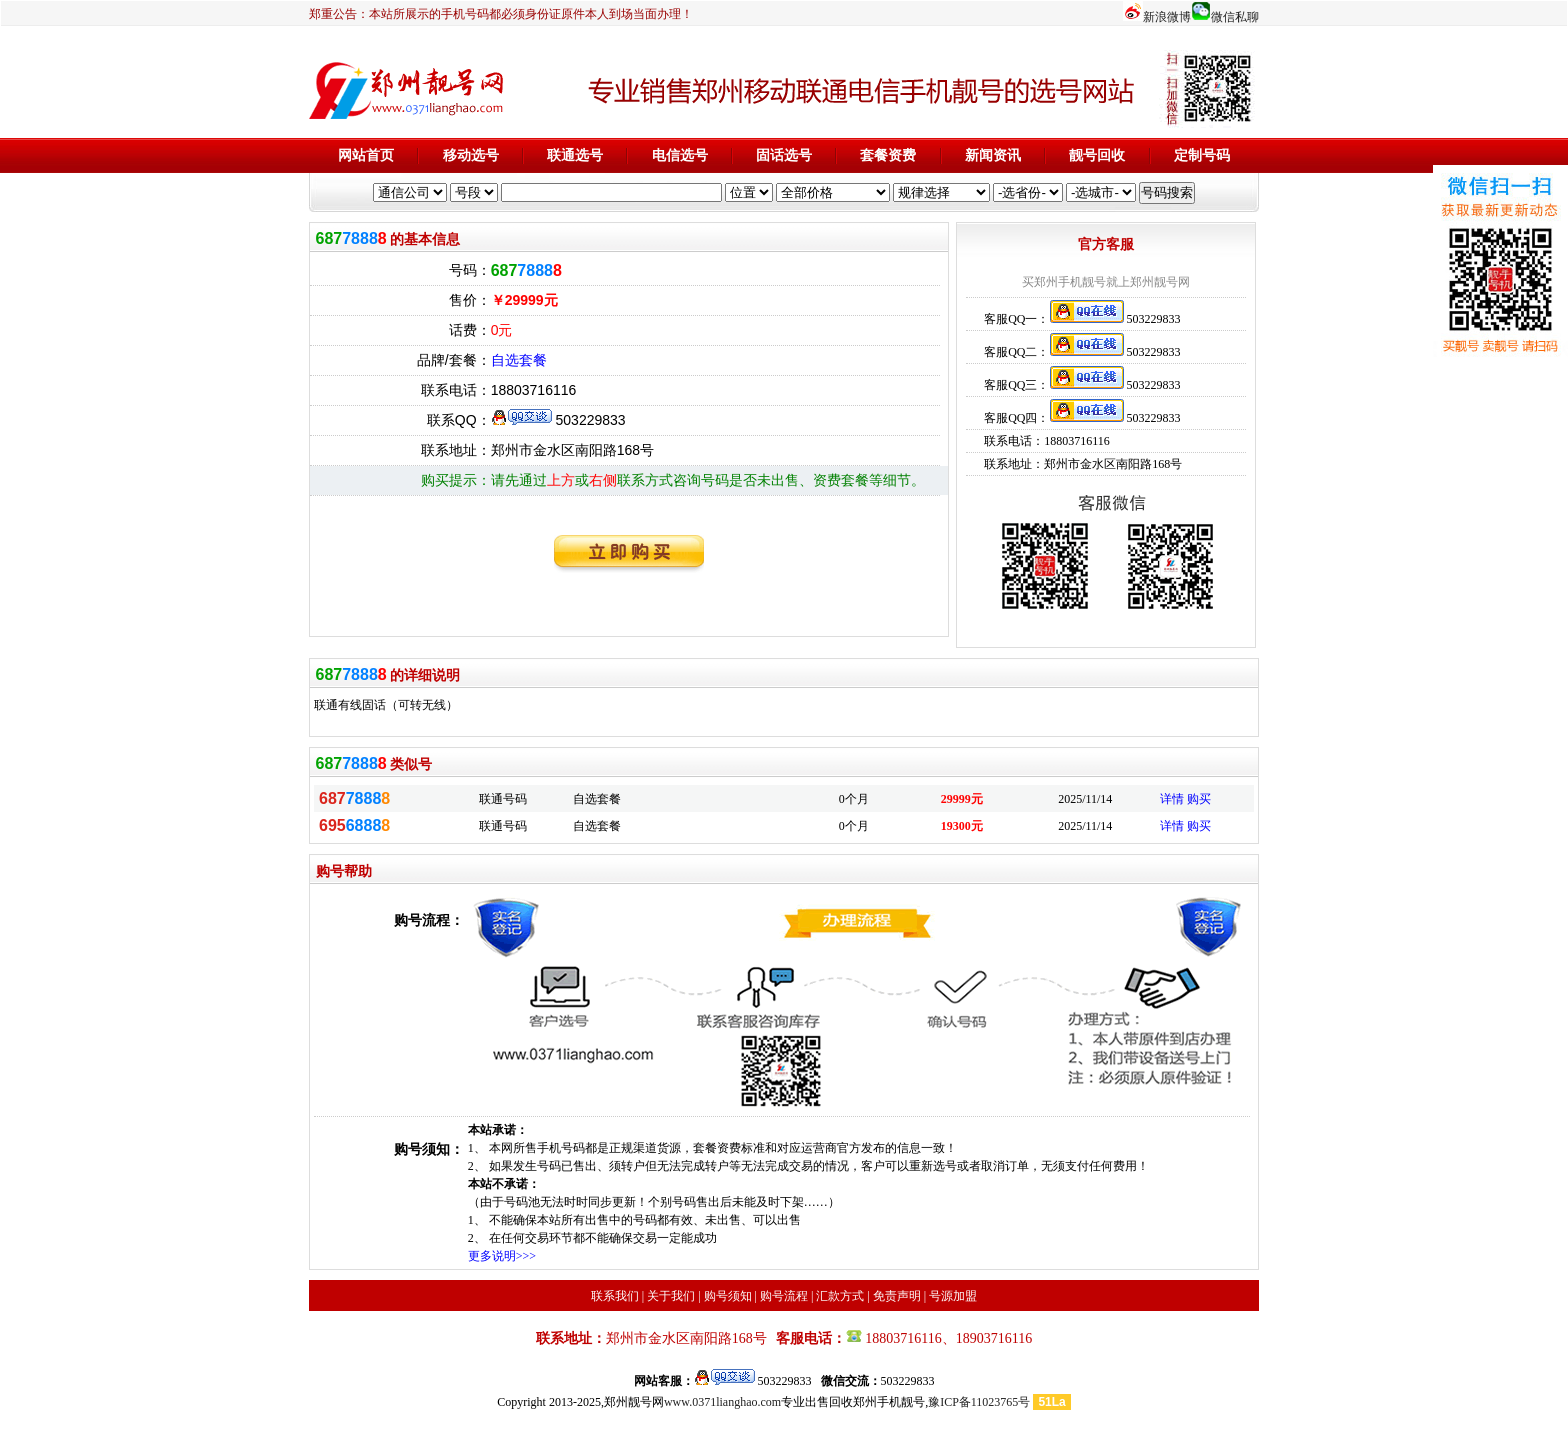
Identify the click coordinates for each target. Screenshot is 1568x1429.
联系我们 (615, 1296)
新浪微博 (1167, 17)
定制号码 (1202, 155)
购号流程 (784, 1296)
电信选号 (680, 155)
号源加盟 (953, 1296)
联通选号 (575, 155)
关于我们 (671, 1296)
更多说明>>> (502, 1256)
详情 (1172, 799)
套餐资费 (888, 155)
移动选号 (471, 155)
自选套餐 (519, 360)
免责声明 (897, 1296)
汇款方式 (840, 1296)
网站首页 (366, 155)
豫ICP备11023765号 (979, 1402)
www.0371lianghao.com (722, 1402)
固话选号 (784, 155)
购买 (1199, 799)
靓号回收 (1097, 155)
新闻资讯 (993, 155)
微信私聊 (1235, 17)
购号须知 (728, 1296)
